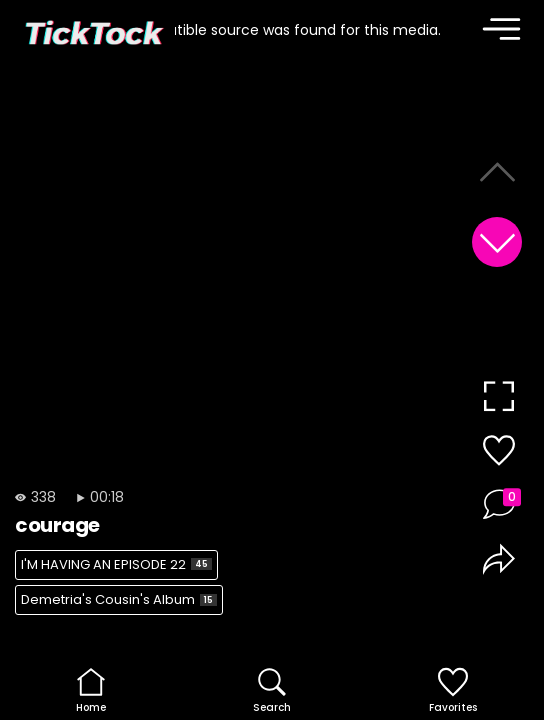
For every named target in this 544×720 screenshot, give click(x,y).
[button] (497, 242)
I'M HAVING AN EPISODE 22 (116, 564)
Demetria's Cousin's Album (119, 599)
